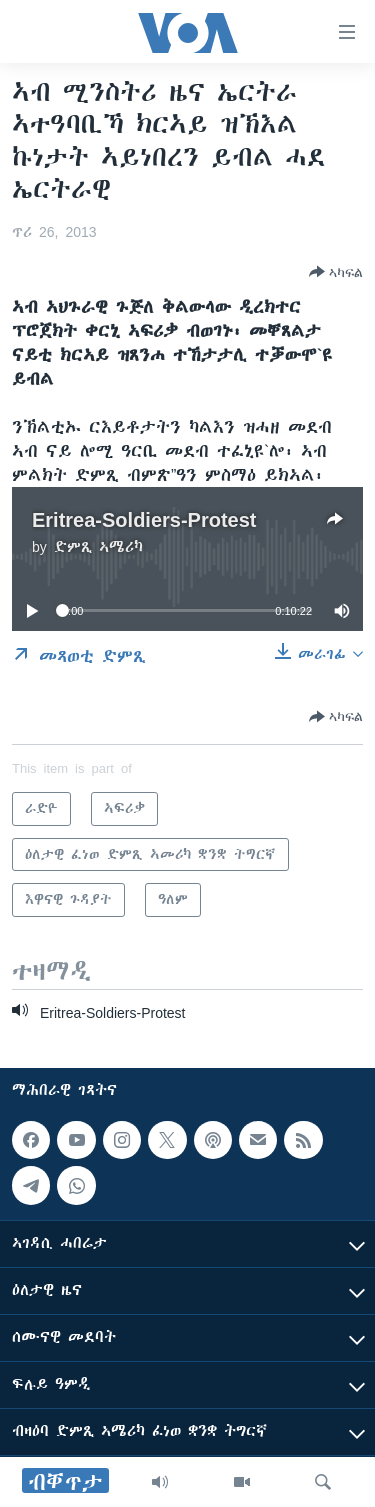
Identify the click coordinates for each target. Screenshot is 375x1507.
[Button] (336, 272)
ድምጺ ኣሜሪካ (98, 547)
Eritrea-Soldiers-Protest (144, 519)
